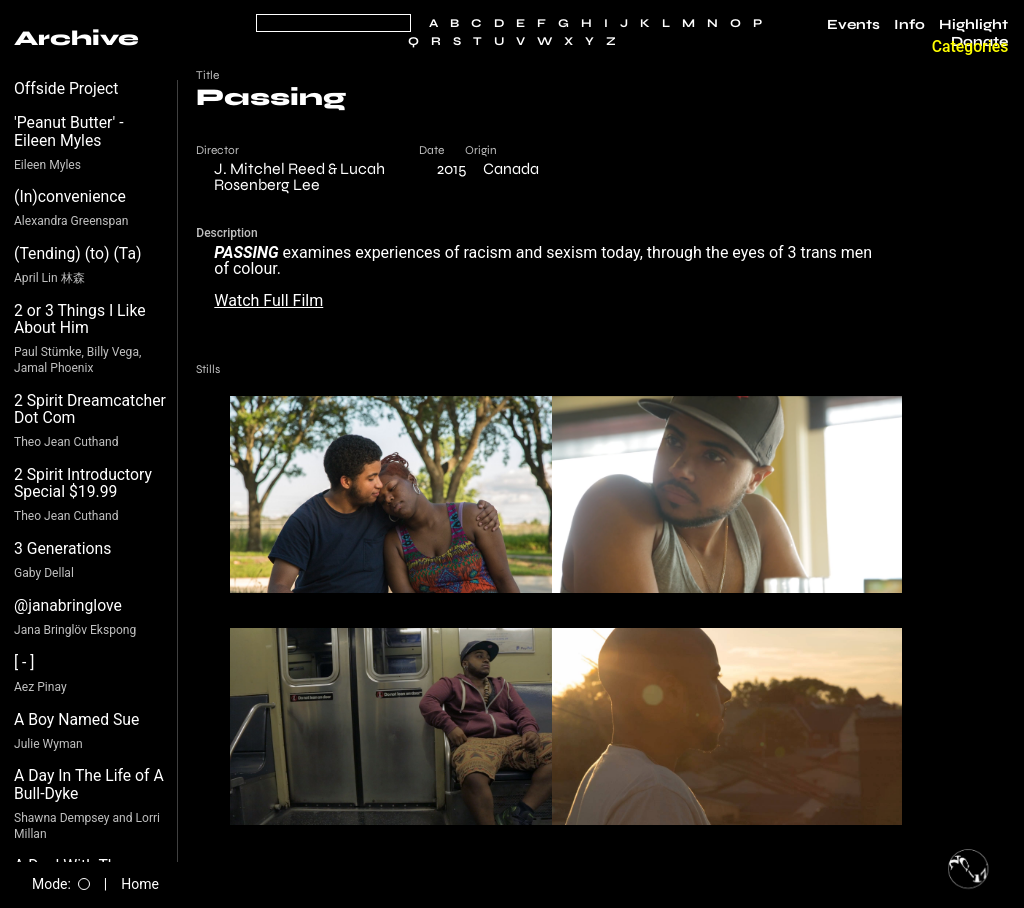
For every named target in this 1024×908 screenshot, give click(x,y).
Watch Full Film (268, 300)
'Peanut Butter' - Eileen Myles (69, 131)
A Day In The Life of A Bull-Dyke (89, 784)
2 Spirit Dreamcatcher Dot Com (90, 409)
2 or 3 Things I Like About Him (80, 319)
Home (140, 884)
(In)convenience (70, 196)
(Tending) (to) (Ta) (77, 253)
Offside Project (66, 88)
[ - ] (24, 662)
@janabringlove (68, 605)
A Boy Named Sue (76, 719)
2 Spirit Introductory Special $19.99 (83, 483)
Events (853, 25)
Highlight (973, 25)
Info (909, 25)
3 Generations (62, 548)
